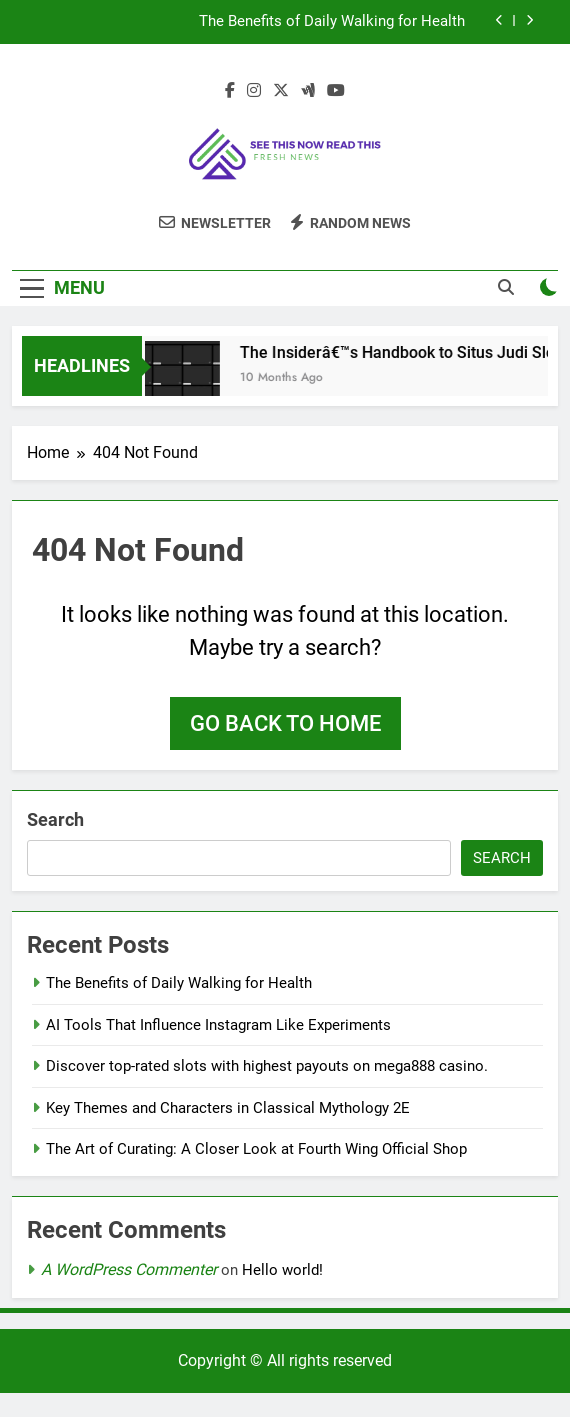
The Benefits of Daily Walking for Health (332, 22)
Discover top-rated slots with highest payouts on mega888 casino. (267, 1066)
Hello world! (282, 1270)
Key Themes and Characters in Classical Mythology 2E (228, 1108)
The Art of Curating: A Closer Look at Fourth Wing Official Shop (256, 1149)
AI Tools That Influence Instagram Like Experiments (218, 1025)
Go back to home (285, 723)
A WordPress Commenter (129, 1269)
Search (55, 819)
